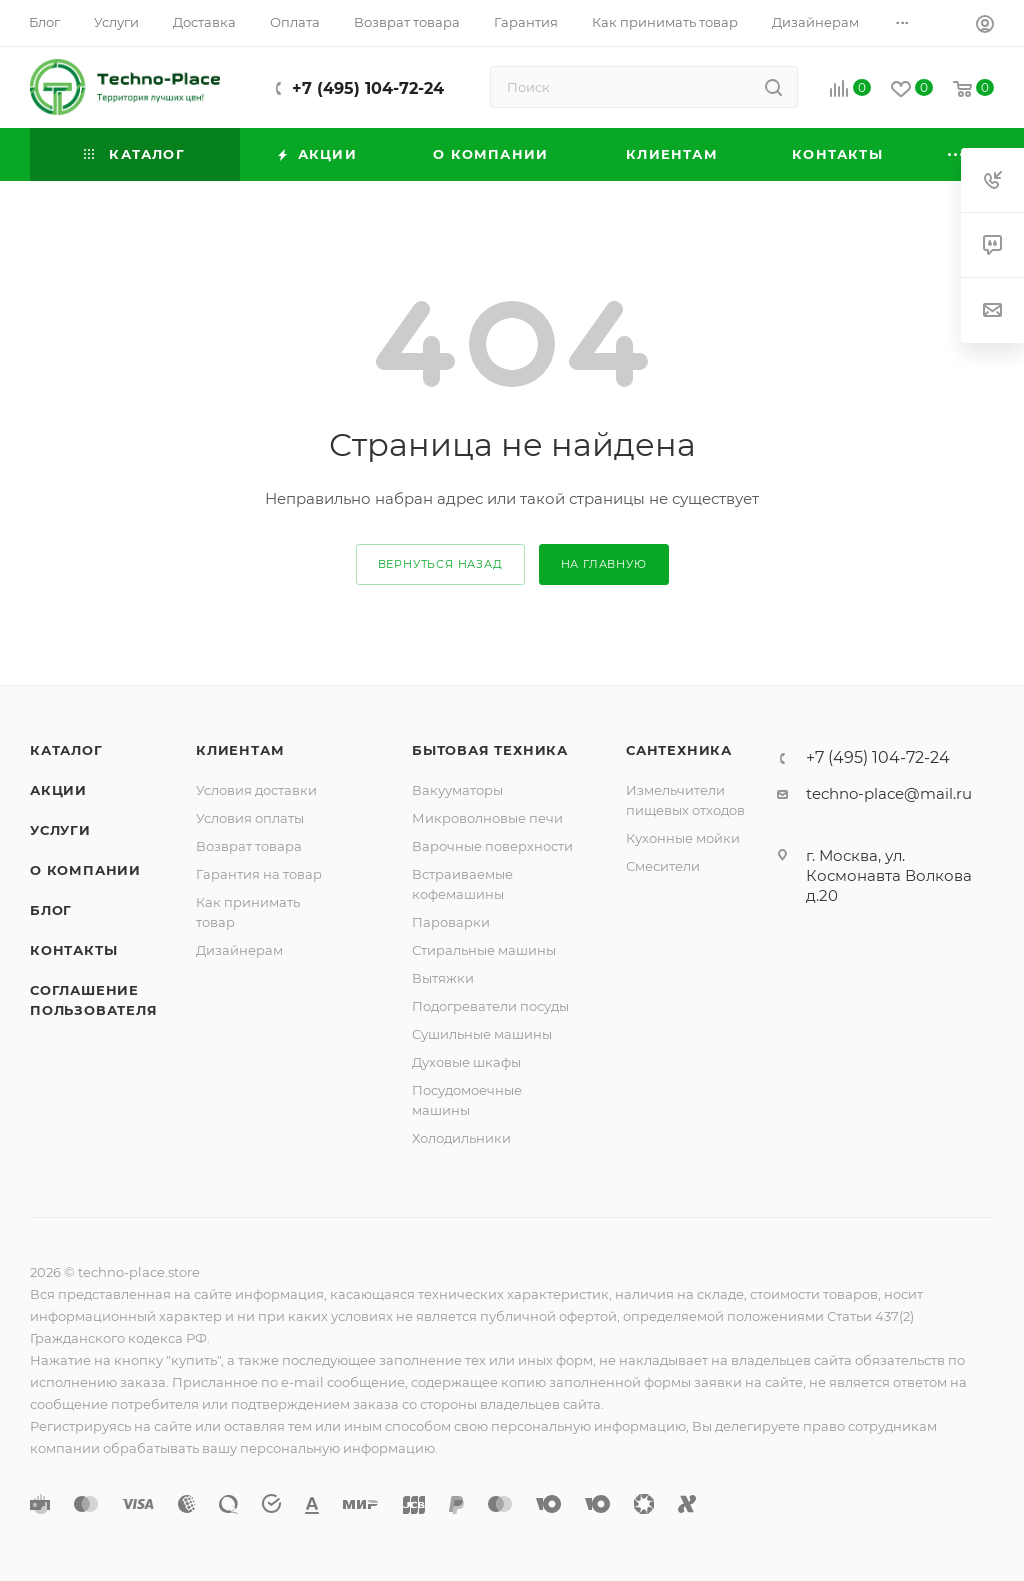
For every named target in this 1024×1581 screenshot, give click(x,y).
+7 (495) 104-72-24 (368, 88)
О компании (85, 870)
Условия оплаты (250, 818)
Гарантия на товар (259, 874)
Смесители (663, 866)
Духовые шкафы (466, 1062)
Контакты (73, 950)
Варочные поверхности (492, 846)
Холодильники (461, 1138)
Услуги (60, 830)
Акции (58, 790)
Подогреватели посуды (490, 1006)
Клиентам (240, 750)
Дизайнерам (239, 950)
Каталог (66, 750)
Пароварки (451, 922)
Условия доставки (256, 790)
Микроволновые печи (487, 818)
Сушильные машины (482, 1034)
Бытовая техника (490, 750)
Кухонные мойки (683, 838)
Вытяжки (443, 978)
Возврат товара (249, 846)
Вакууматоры (457, 790)
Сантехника (679, 750)
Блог (51, 910)
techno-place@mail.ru (889, 793)
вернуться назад (440, 564)
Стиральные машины (484, 950)
